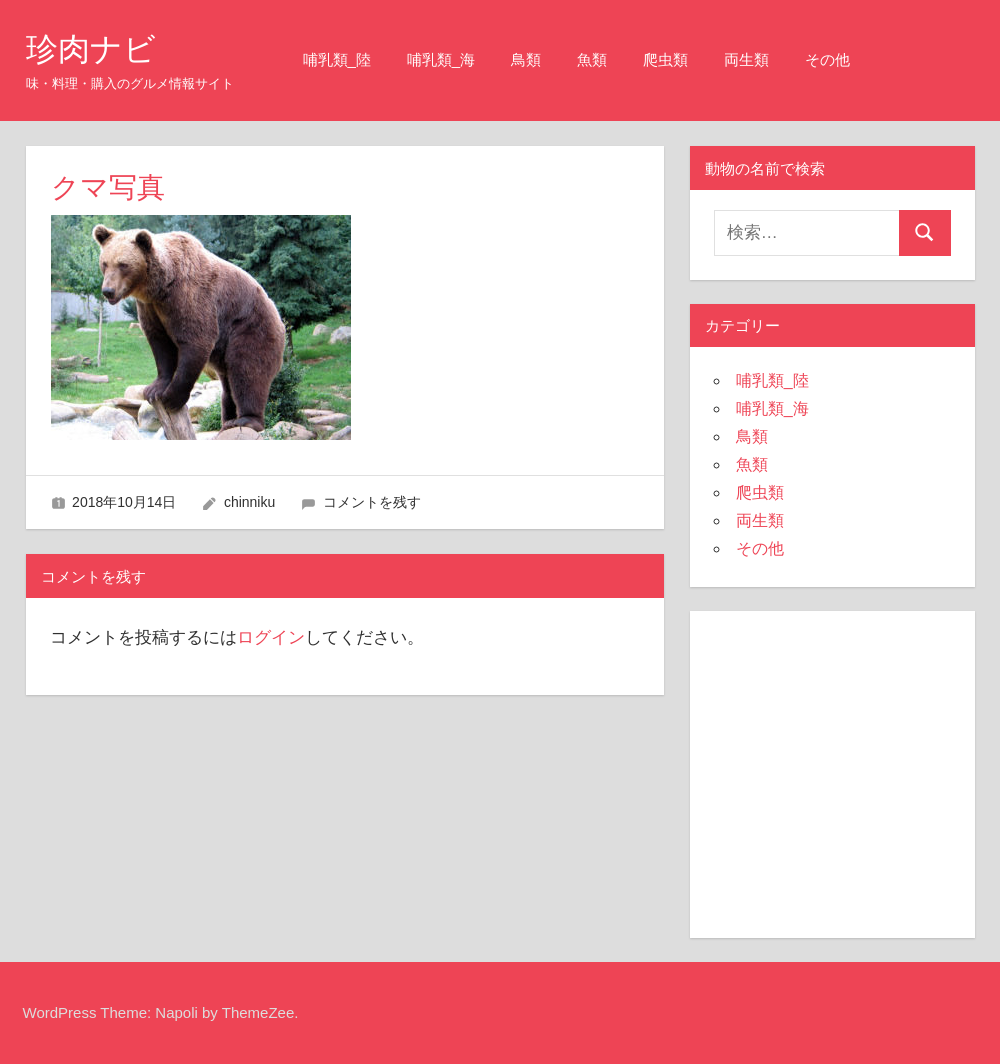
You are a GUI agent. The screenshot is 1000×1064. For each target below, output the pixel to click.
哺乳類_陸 (337, 59)
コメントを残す (372, 502)
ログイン (271, 637)
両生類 (746, 59)
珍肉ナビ (91, 49)
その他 (827, 59)
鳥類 (526, 59)
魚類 (592, 59)
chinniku (249, 502)
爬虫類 (665, 59)
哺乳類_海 (441, 59)
